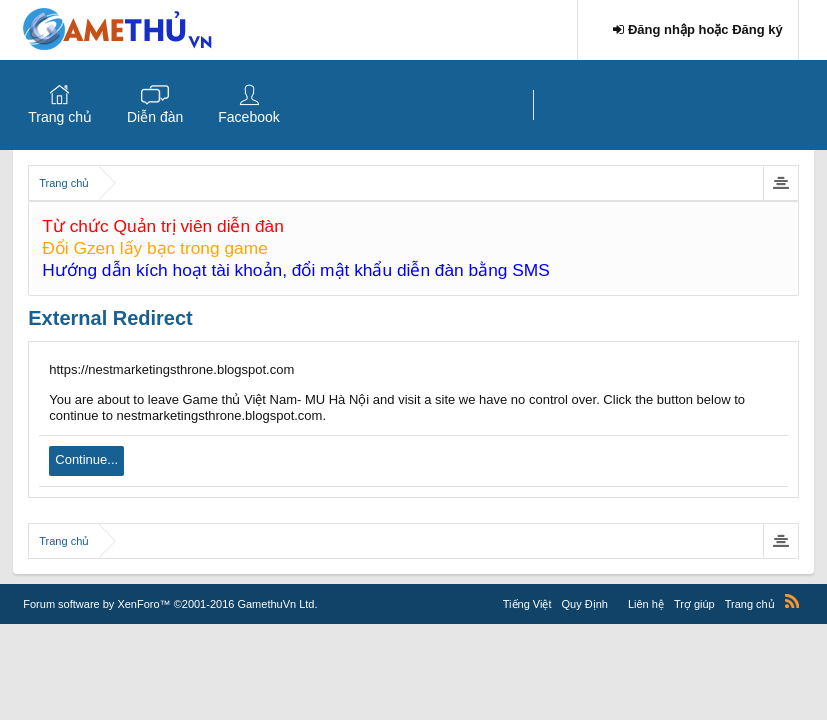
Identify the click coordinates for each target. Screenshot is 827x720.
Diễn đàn (155, 117)
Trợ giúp (694, 604)
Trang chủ (60, 117)
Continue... (86, 459)
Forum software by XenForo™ (170, 604)
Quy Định (584, 604)
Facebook (248, 117)
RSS (792, 601)
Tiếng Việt (527, 604)
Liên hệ (646, 604)
